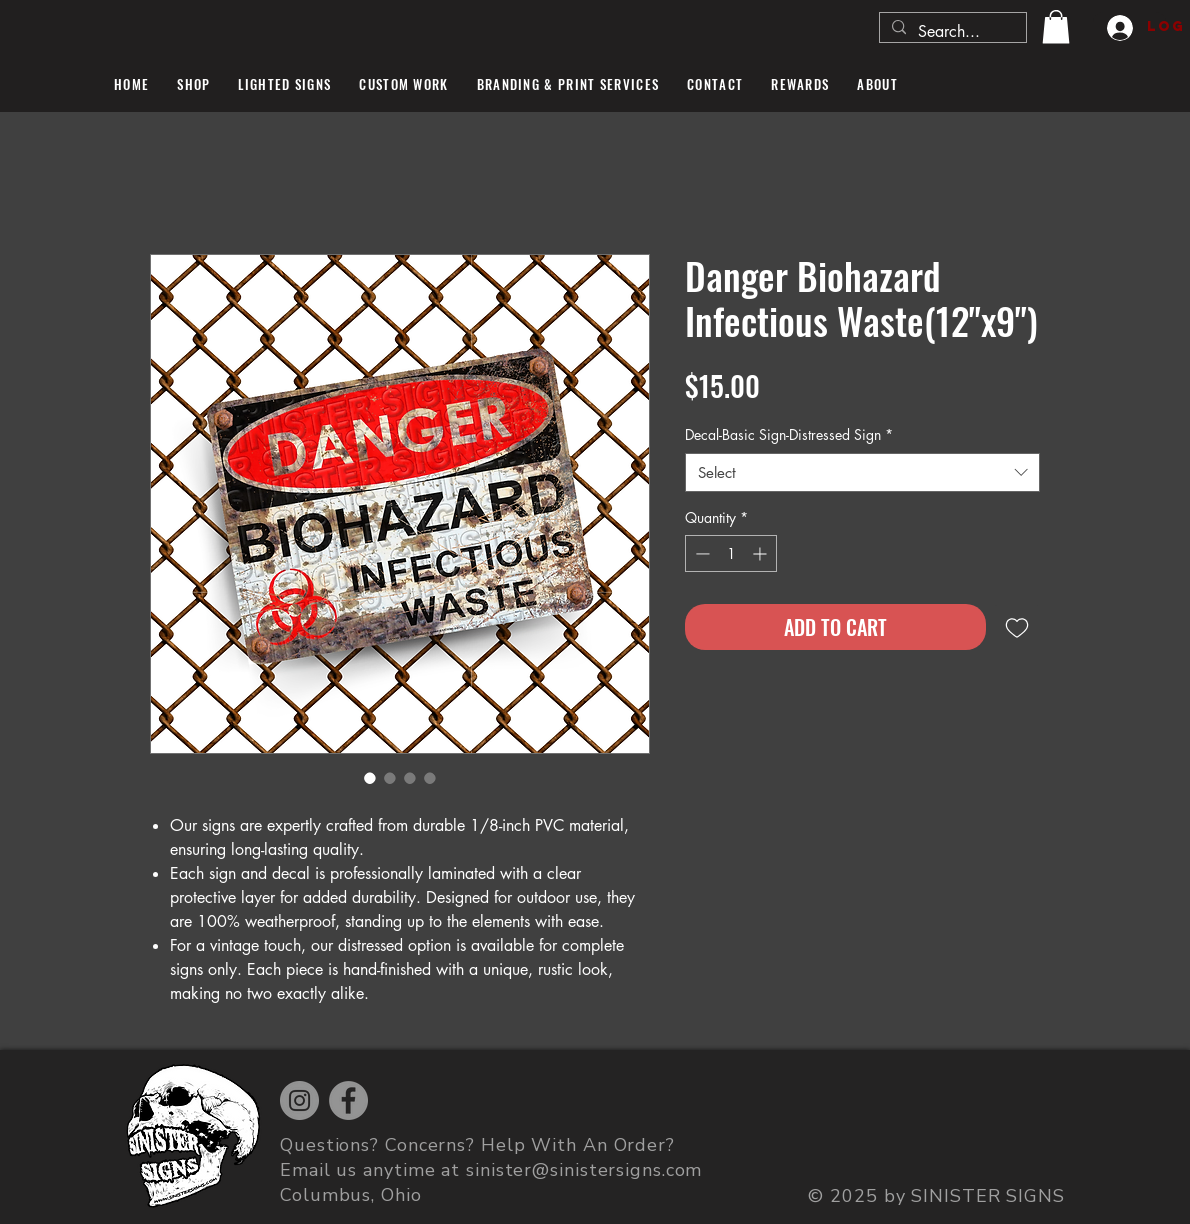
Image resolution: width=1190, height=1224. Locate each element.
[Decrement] (700, 553)
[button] (1056, 26)
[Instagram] (299, 1100)
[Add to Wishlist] (1017, 627)
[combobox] (862, 472)
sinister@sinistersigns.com (584, 1170)
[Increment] (761, 553)
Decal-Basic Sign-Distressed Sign (789, 434)
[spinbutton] (731, 553)
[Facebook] (348, 1100)
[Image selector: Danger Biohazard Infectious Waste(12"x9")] (370, 778)
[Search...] (951, 32)
